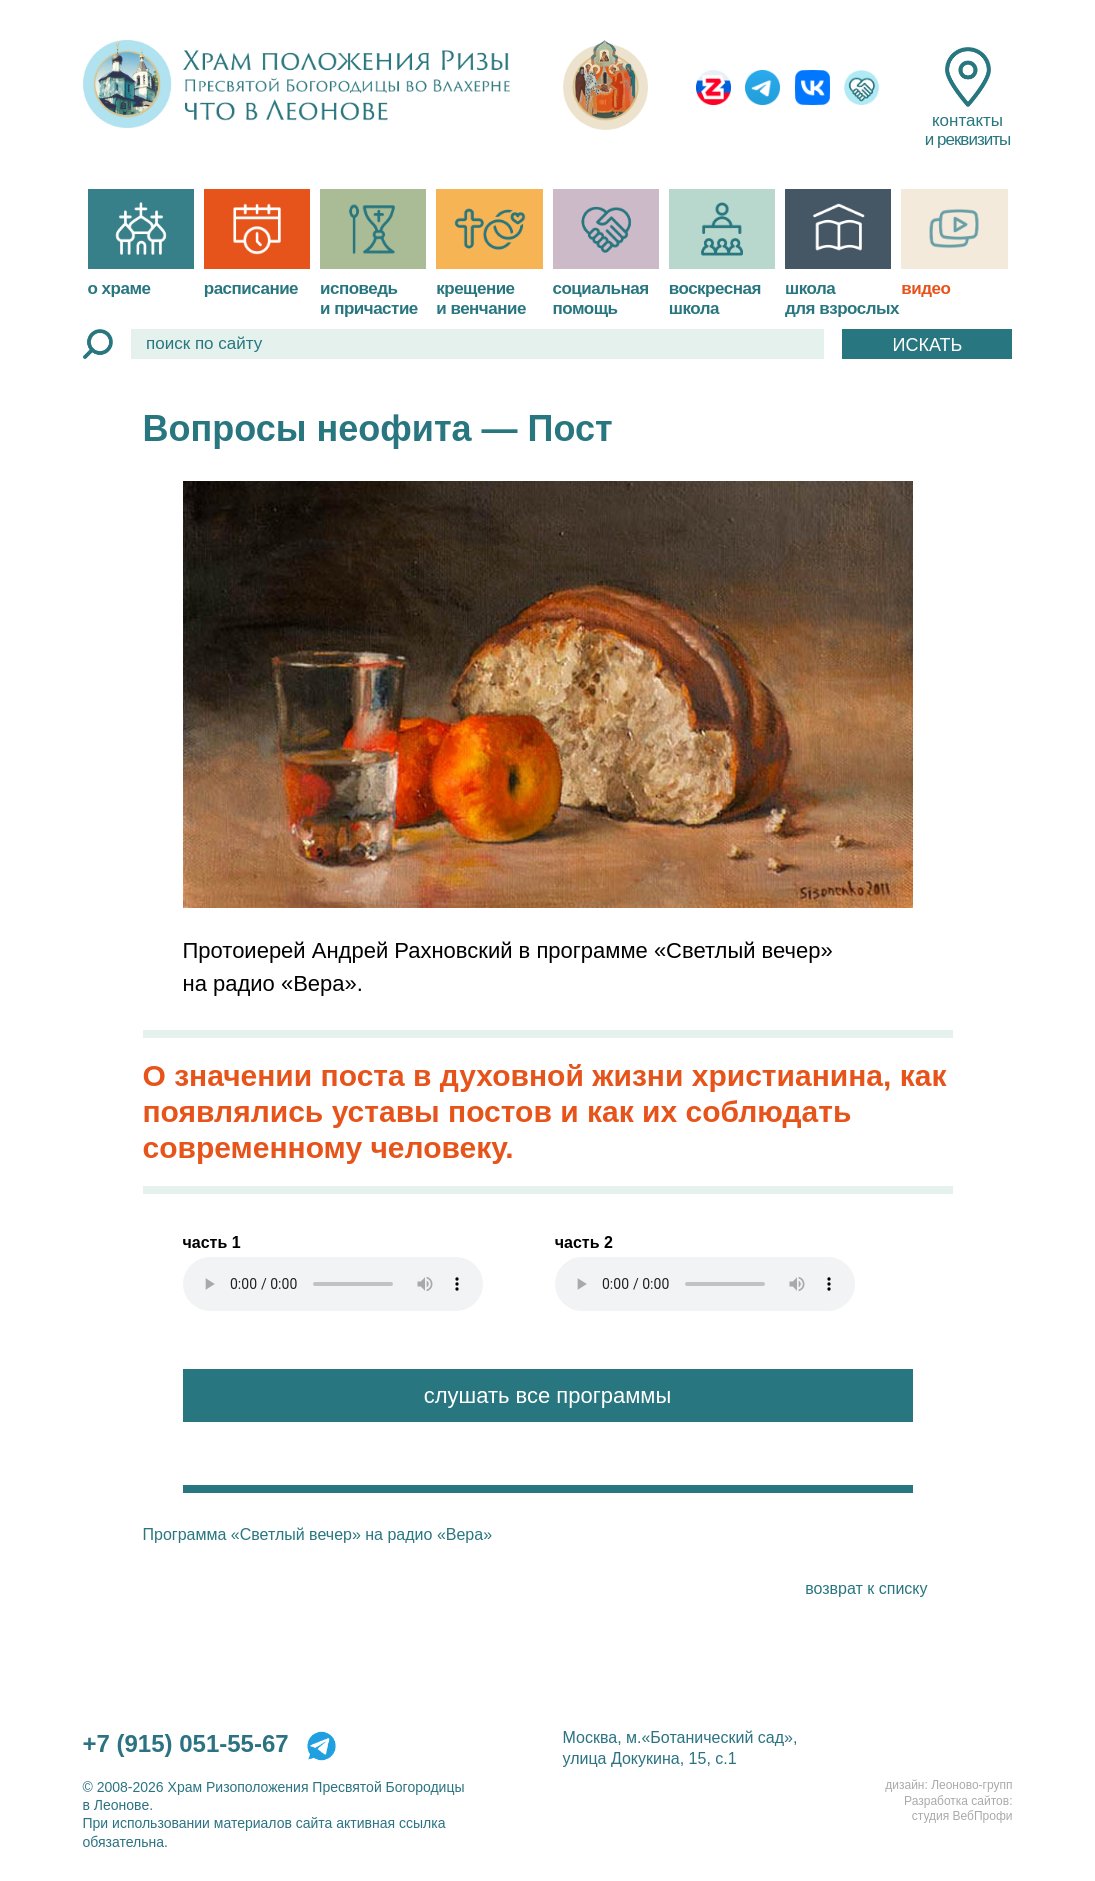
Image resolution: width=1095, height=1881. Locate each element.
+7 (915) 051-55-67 (186, 1743)
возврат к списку (866, 1588)
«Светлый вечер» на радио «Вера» (361, 1534)
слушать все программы (548, 1395)
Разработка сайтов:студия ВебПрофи (958, 1809)
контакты (967, 98)
